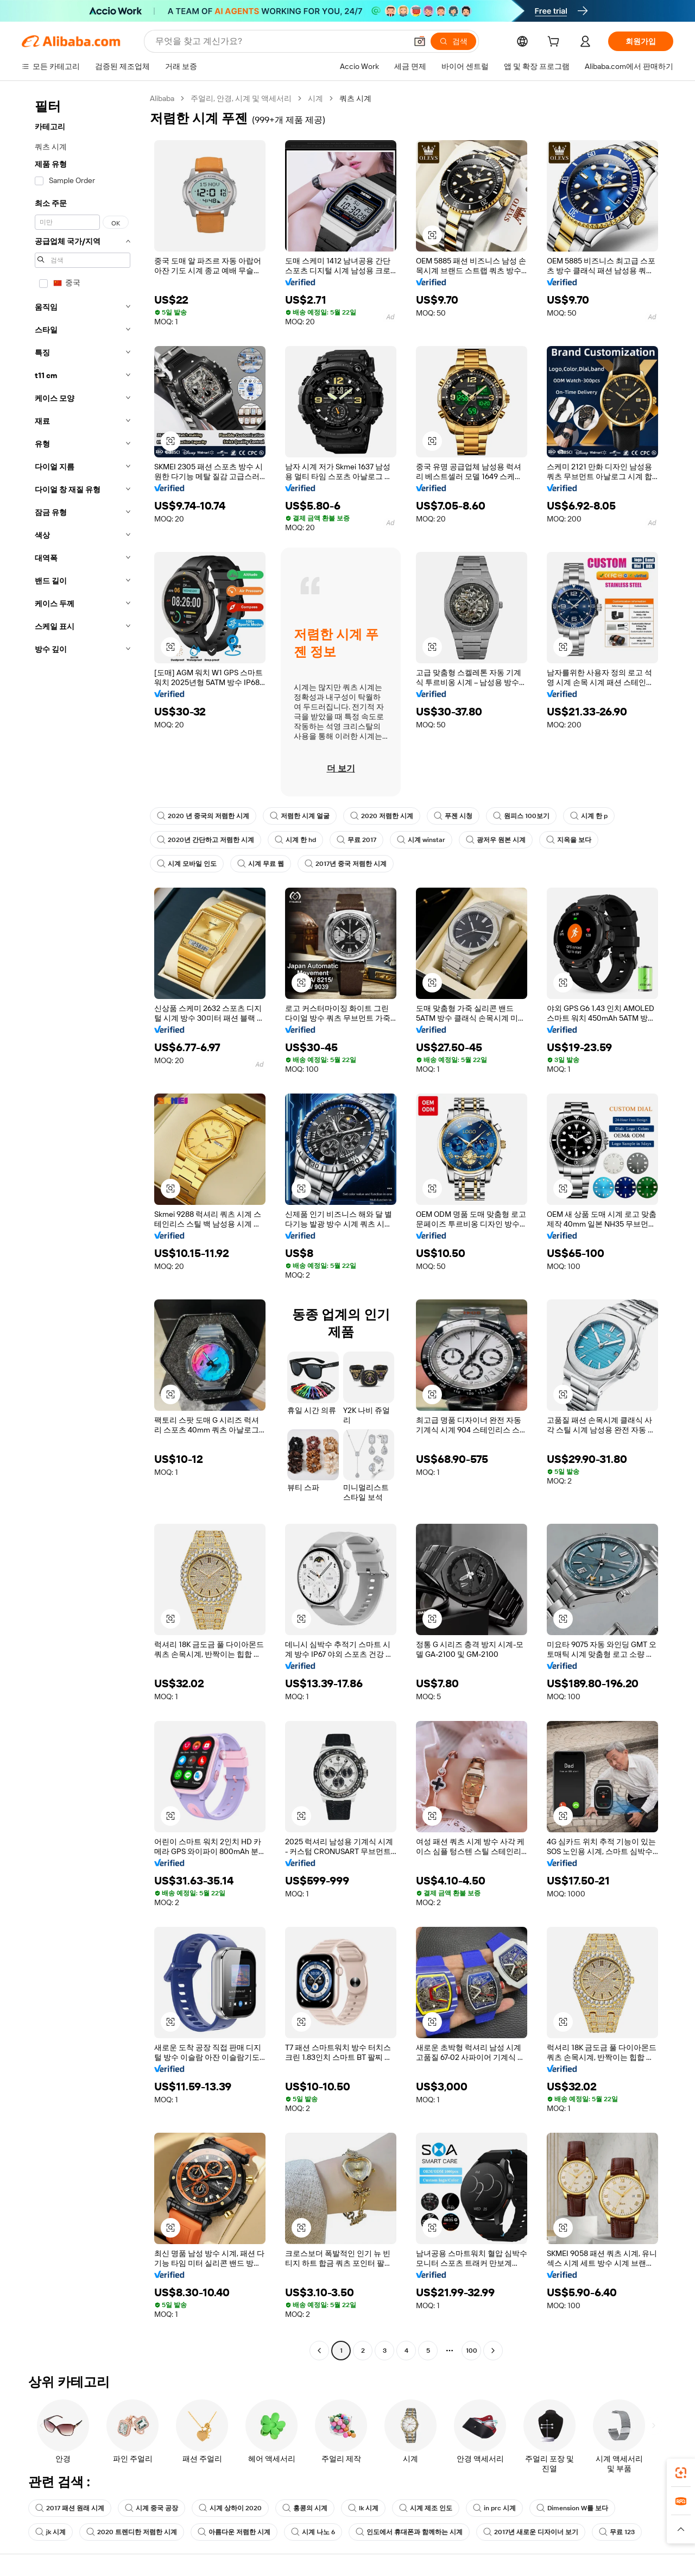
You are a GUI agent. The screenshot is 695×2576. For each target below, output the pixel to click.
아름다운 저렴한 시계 (234, 2532)
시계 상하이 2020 (230, 2508)
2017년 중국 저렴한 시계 (346, 863)
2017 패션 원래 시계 (69, 2508)
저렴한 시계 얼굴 (300, 816)
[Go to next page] (493, 2350)
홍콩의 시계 (304, 2508)
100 (471, 2350)
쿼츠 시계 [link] (355, 98)
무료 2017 (356, 839)
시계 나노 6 (313, 2532)
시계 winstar (421, 839)
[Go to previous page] (319, 2350)
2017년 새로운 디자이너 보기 (530, 2532)
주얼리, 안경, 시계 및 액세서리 (241, 98)
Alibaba (162, 98)
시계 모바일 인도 (187, 863)
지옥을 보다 (568, 839)
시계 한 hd (295, 839)
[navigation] (82, 1226)
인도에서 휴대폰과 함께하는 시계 (409, 2532)
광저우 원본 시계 (496, 839)
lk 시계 (363, 2508)
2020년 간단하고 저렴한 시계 (205, 839)
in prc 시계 (494, 2508)
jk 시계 (50, 2532)
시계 (315, 98)
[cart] (555, 43)
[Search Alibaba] (280, 41)
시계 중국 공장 (151, 2508)
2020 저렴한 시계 (381, 816)
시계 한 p (589, 816)
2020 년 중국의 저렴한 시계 (203, 816)
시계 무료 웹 (260, 863)
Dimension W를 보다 (572, 2508)
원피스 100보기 (521, 816)
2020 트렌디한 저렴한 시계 (131, 2532)
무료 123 (617, 2532)
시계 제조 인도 (425, 2508)
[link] (681, 2473)
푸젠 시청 (453, 816)
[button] (419, 41)
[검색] (453, 41)
